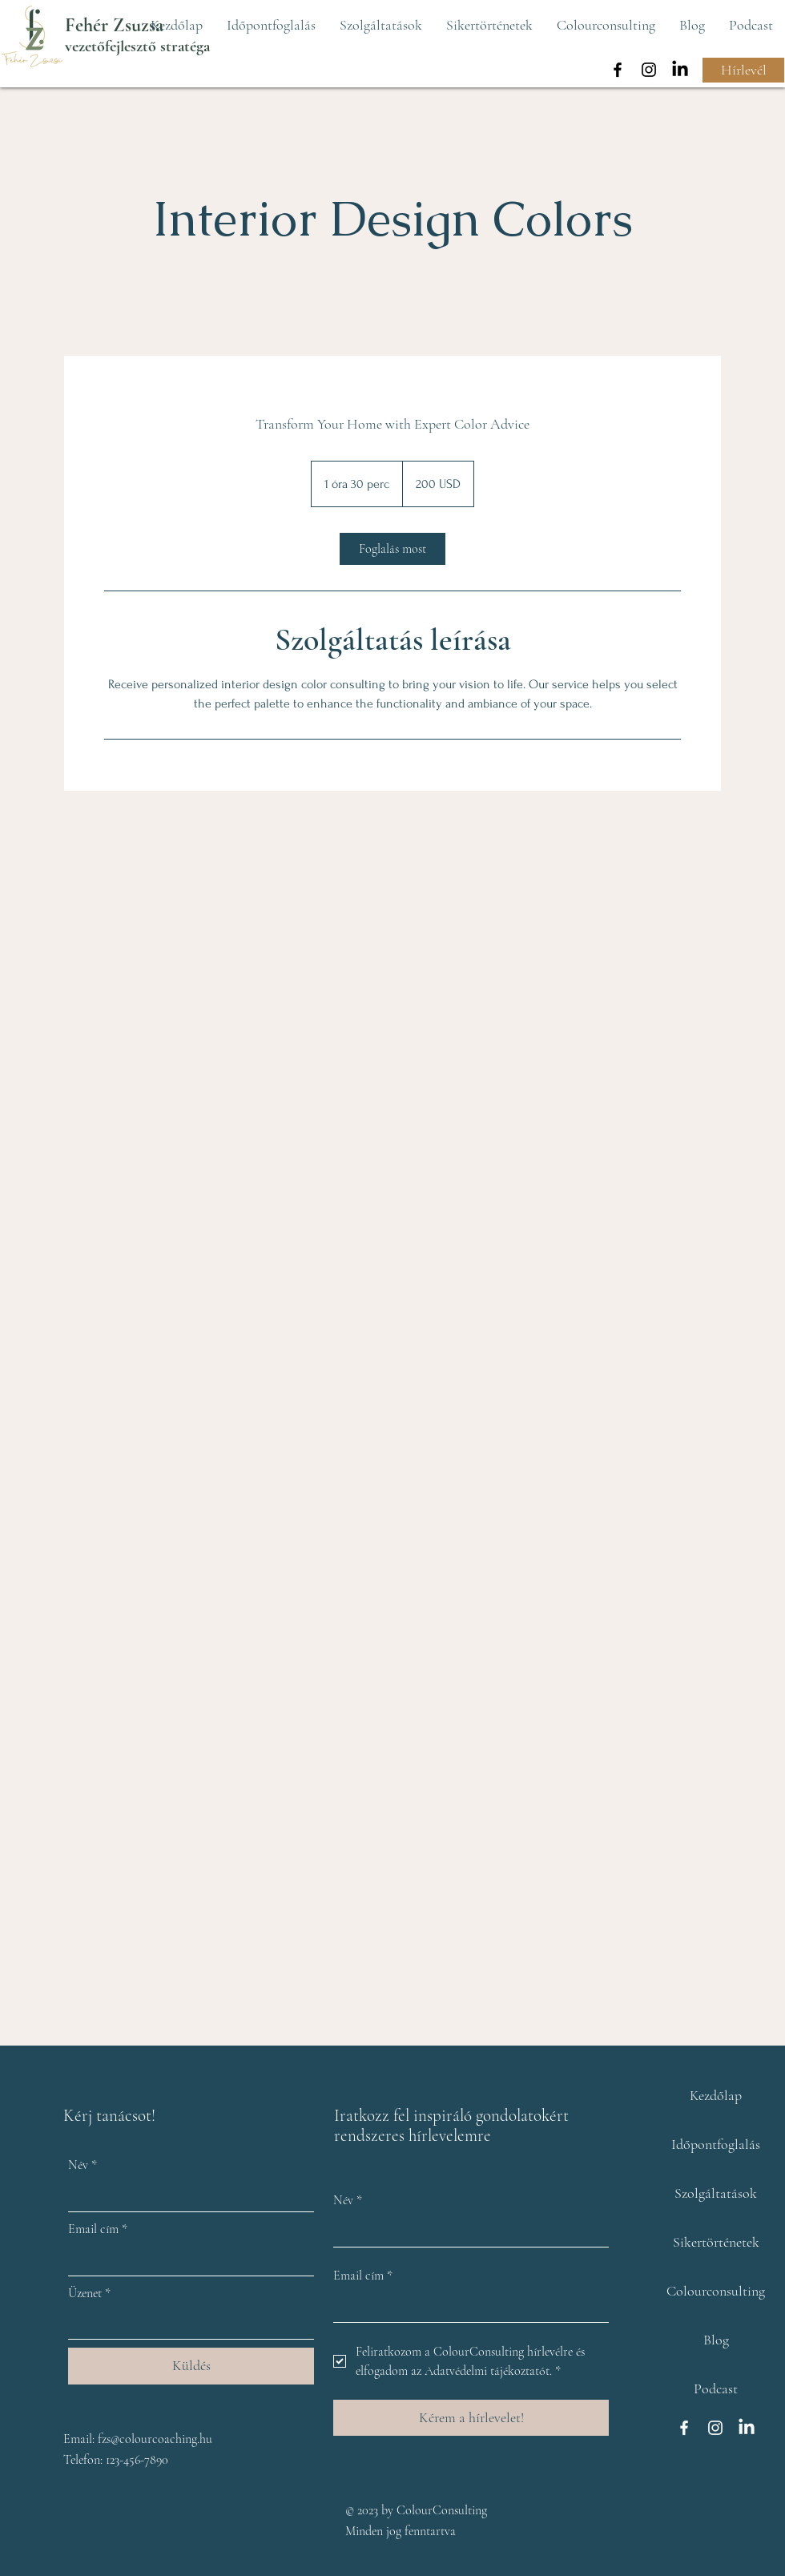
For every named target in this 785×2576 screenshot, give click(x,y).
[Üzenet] (186, 2323)
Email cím (97, 2229)
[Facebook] (617, 69)
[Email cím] (186, 2259)
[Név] (186, 2195)
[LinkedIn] (680, 69)
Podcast (716, 2388)
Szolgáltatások (715, 2193)
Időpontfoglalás (715, 2144)
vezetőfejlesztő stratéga (137, 46)
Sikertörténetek (716, 2242)
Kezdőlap (716, 2095)
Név (82, 2165)
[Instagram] (648, 69)
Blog (716, 2339)
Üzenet (89, 2293)
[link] (392, 549)
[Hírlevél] (743, 70)
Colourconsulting (715, 2291)
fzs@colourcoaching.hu (155, 2439)
